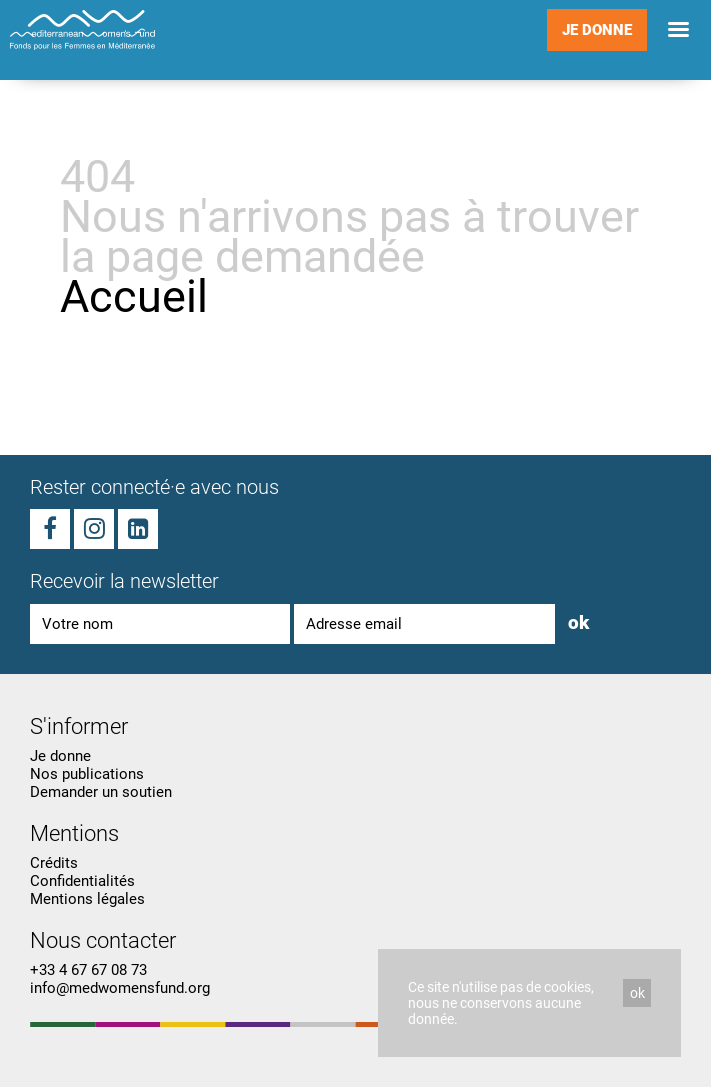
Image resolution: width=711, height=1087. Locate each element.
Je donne (597, 30)
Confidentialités (82, 881)
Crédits (54, 863)
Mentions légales (87, 899)
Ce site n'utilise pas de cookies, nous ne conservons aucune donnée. (501, 1003)
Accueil (134, 296)
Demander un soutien (101, 792)
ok (637, 993)
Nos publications (87, 774)
